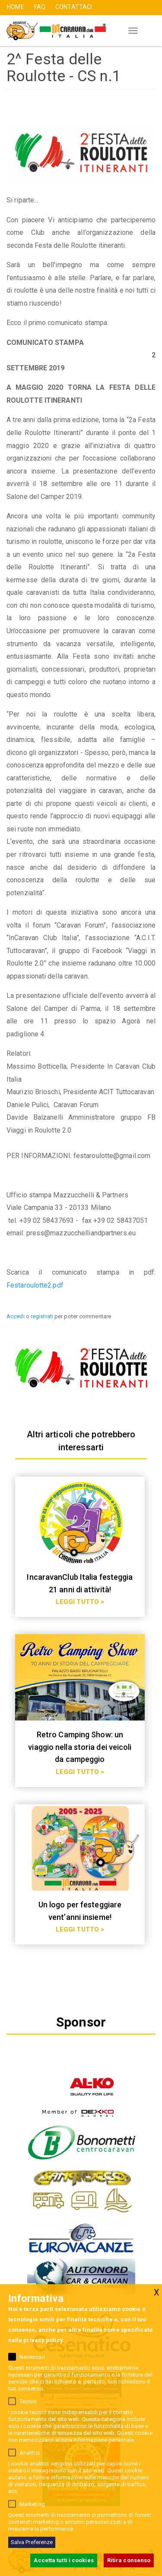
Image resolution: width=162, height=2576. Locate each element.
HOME (15, 6)
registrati (42, 1316)
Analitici (29, 2453)
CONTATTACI (73, 6)
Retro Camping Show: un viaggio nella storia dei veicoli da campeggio (79, 1747)
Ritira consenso (129, 2560)
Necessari (32, 2357)
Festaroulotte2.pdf (35, 1285)
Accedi (15, 1316)
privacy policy (42, 2340)
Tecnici (28, 2401)
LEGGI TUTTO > (80, 1602)
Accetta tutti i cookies (63, 2560)
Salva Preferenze (32, 2542)
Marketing (32, 2504)
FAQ (39, 6)
